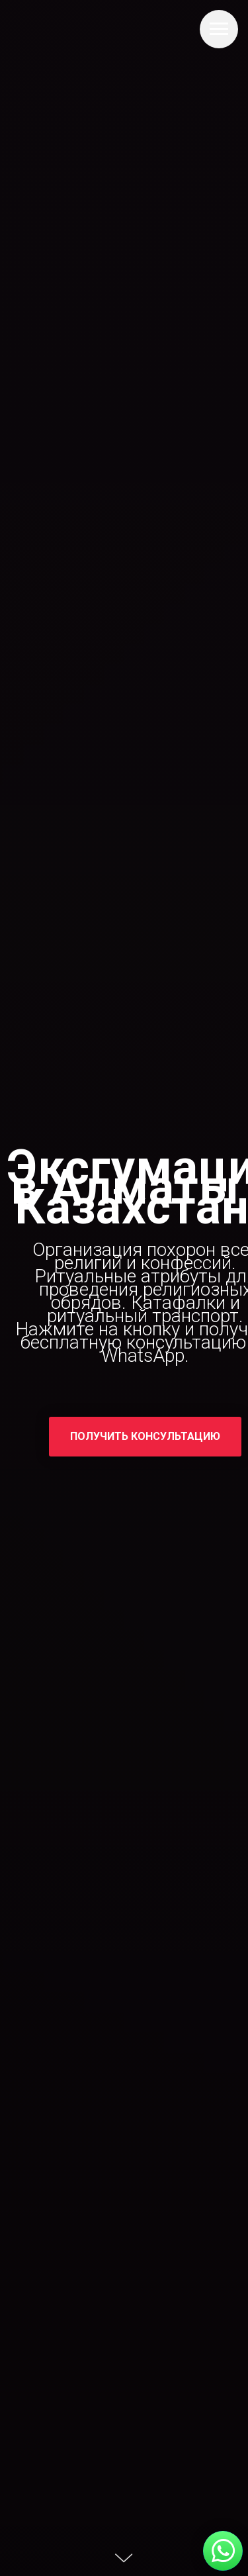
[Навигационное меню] (219, 29)
